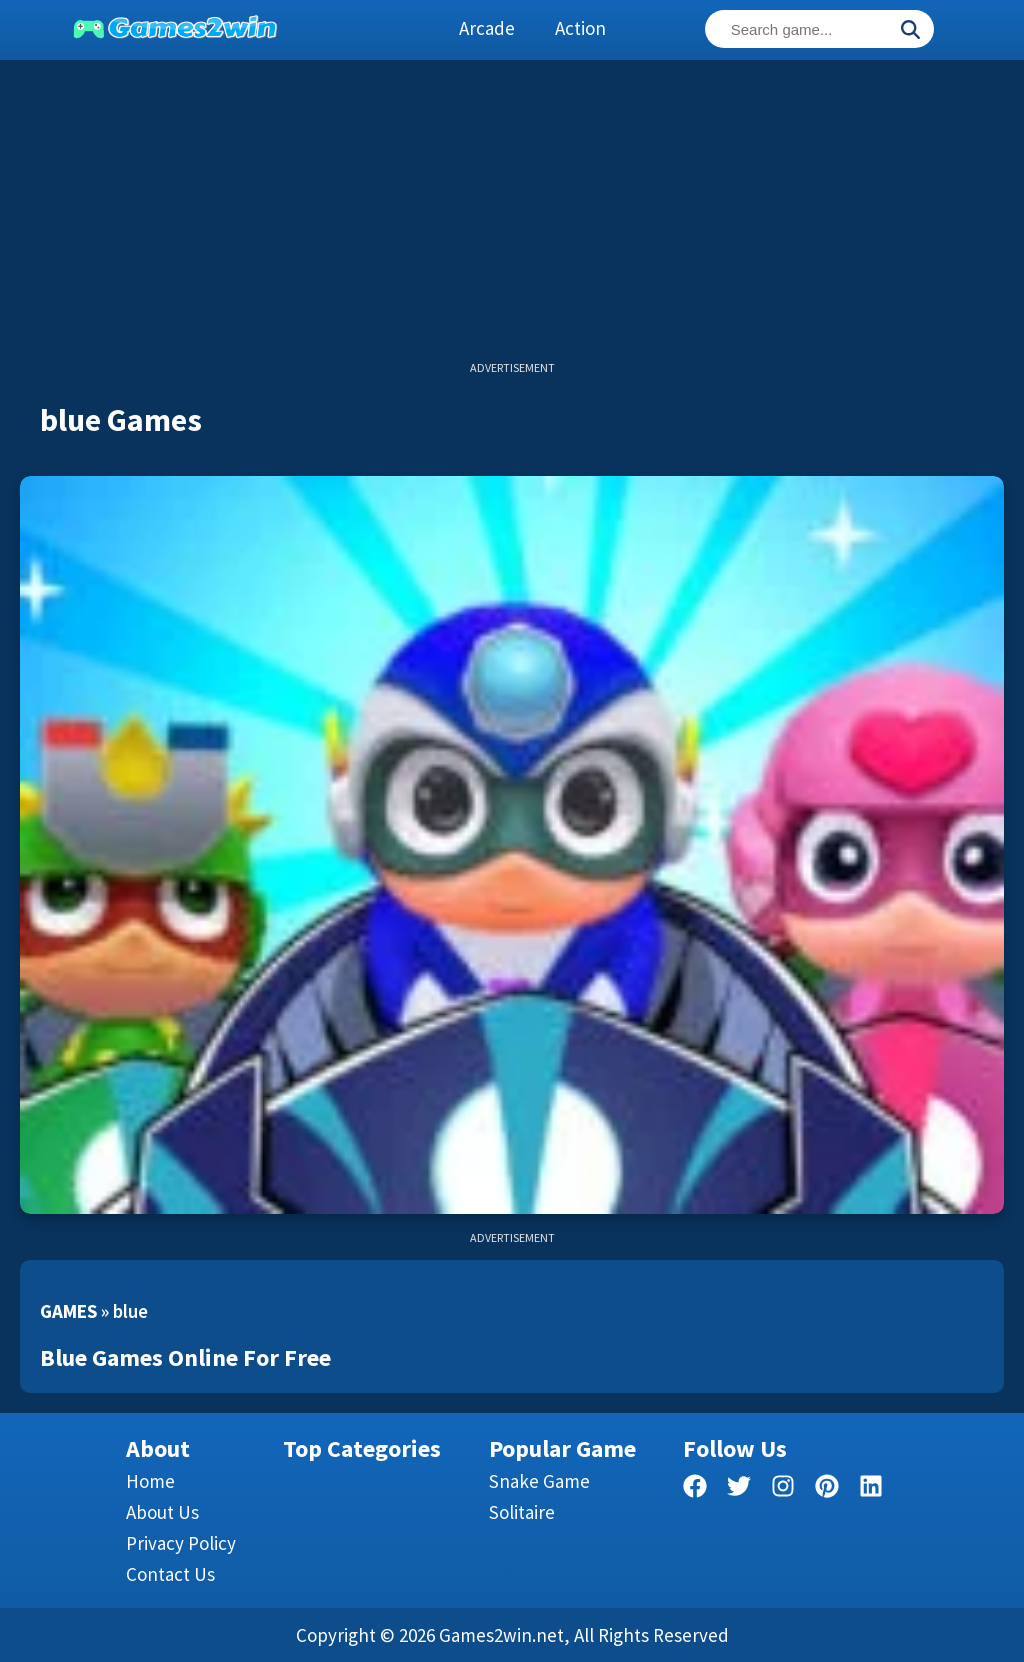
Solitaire (522, 1512)
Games (68, 1311)
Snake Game (539, 1481)
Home (150, 1481)
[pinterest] (827, 1489)
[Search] (910, 31)
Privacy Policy (181, 1543)
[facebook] (695, 1489)
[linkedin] (871, 1489)
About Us (162, 1512)
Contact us (170, 1574)
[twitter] (739, 1489)
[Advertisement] (512, 220)
